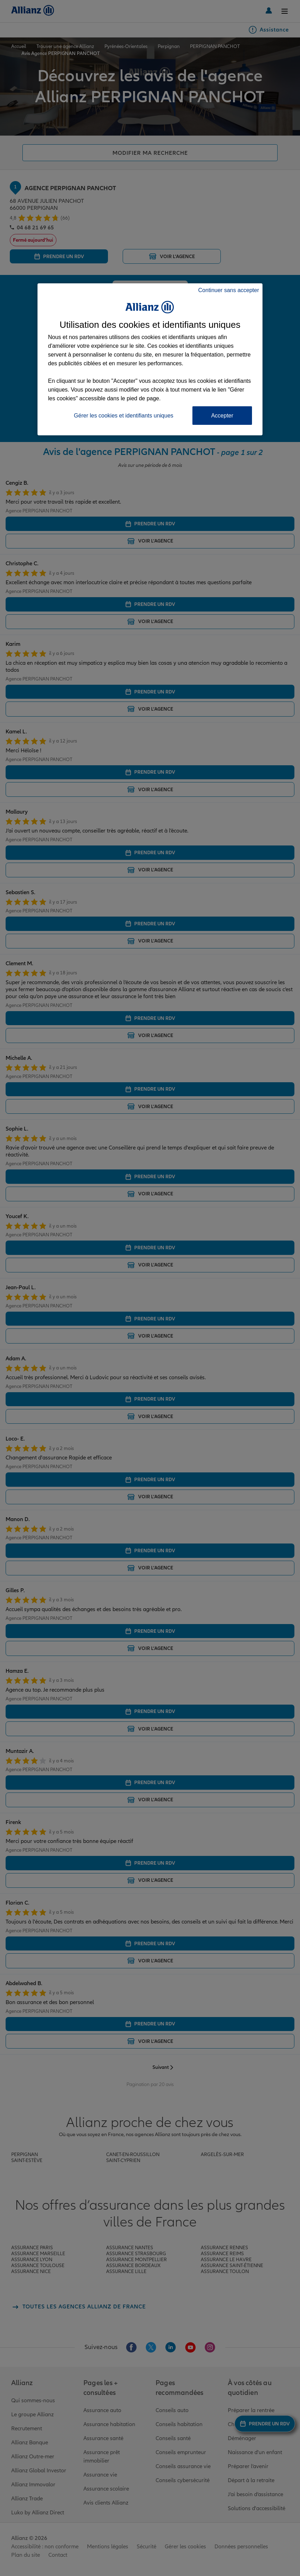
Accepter (222, 416)
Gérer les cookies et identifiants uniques (123, 416)
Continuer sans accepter (228, 290)
